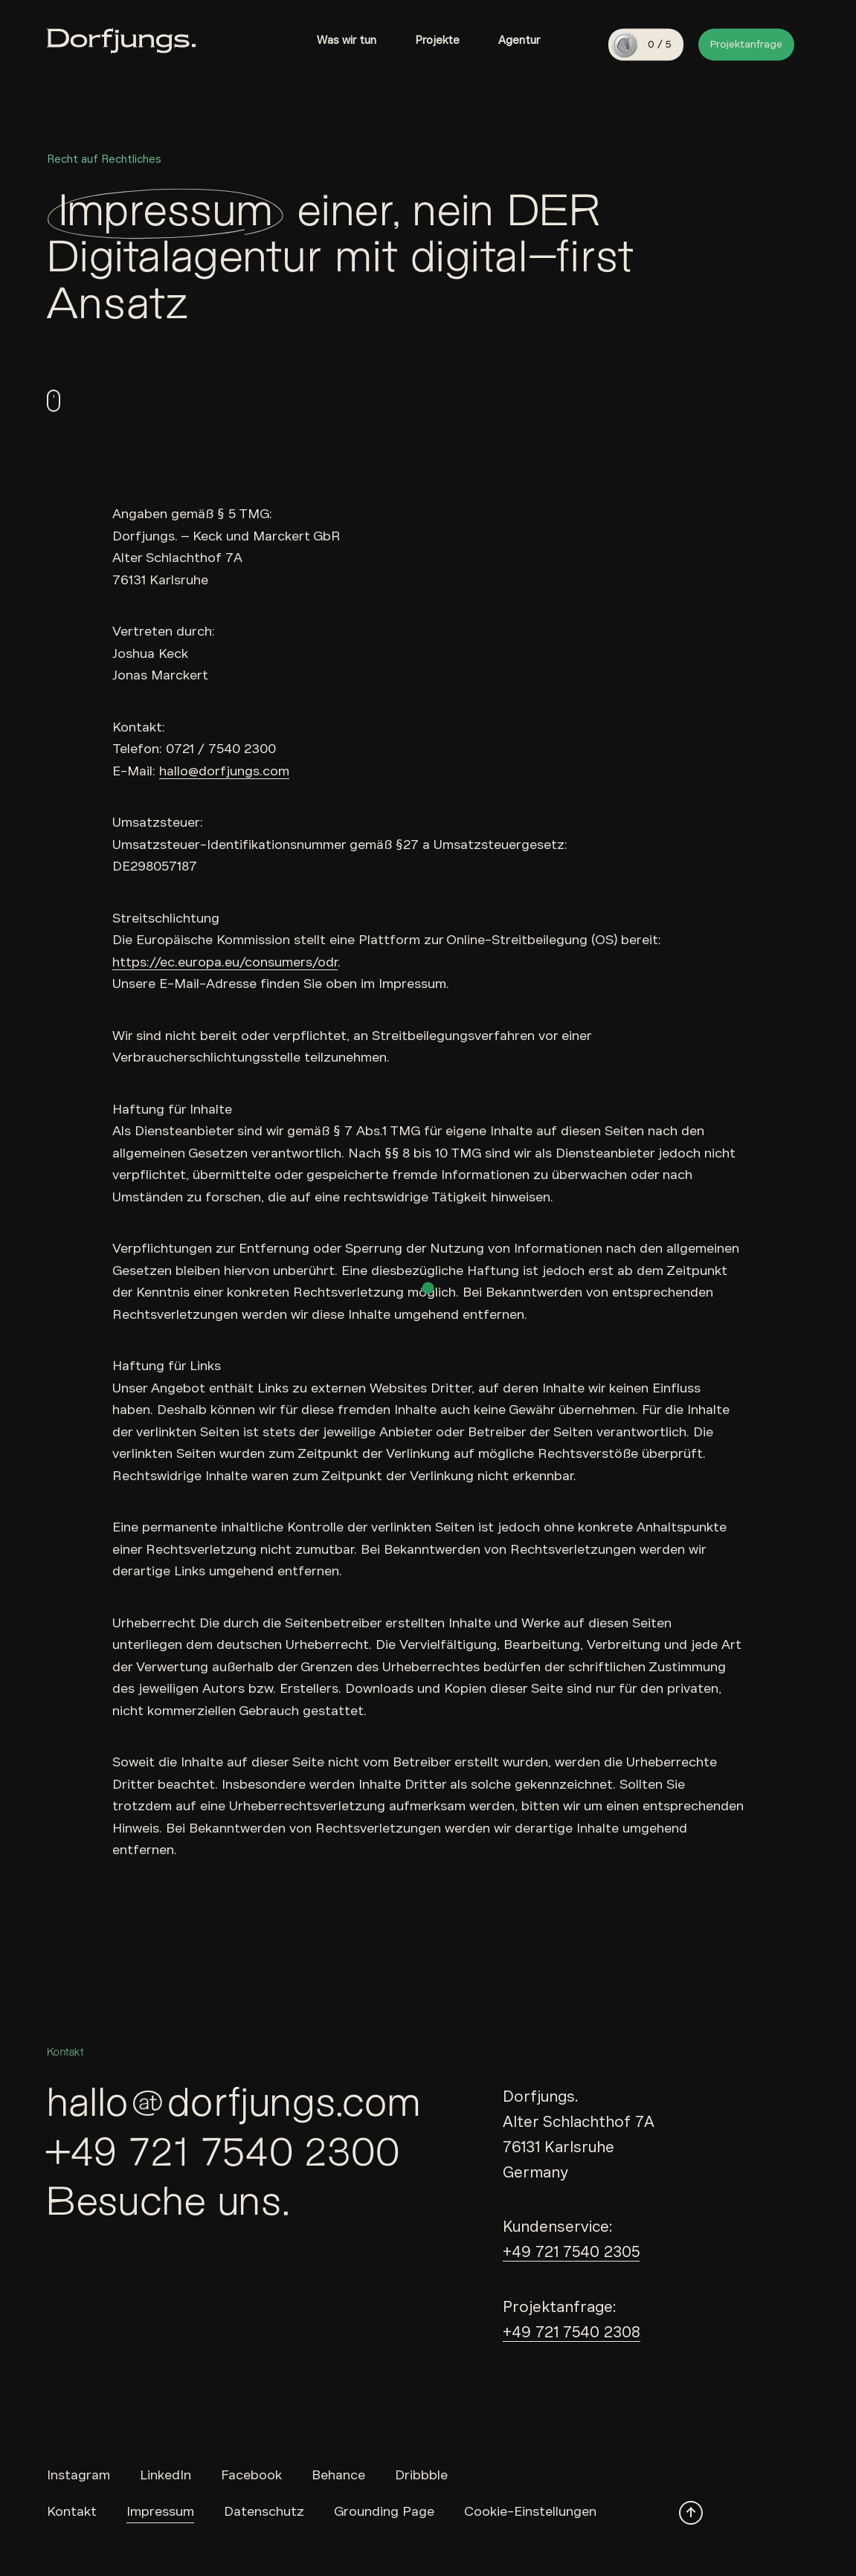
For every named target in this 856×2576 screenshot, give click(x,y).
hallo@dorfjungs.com (224, 771)
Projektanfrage (746, 44)
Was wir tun (346, 39)
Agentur (519, 39)
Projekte (437, 39)
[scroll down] (53, 401)
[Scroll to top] (691, 2513)
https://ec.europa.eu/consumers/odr (225, 962)
